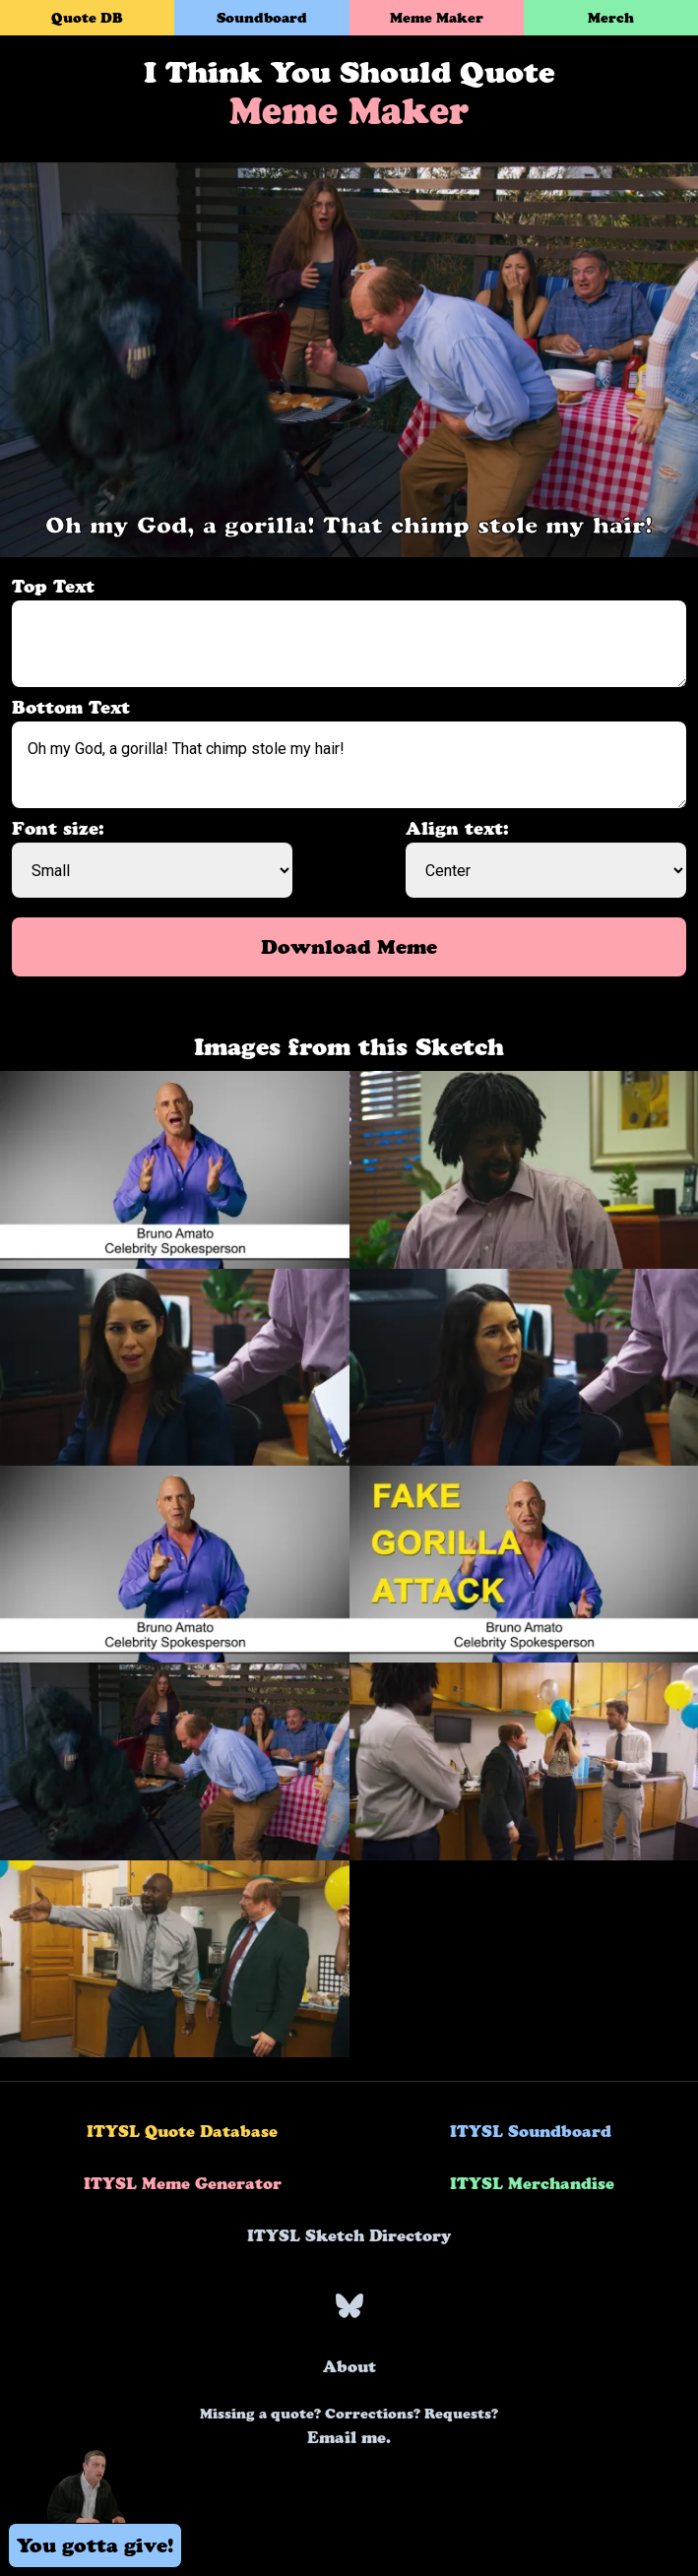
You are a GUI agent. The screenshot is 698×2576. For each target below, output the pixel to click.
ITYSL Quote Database (182, 2131)
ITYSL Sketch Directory (349, 2235)
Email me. (349, 2426)
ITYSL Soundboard (530, 2131)
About (349, 2366)
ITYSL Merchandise (532, 2183)
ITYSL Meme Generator (183, 2183)
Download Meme (349, 947)
